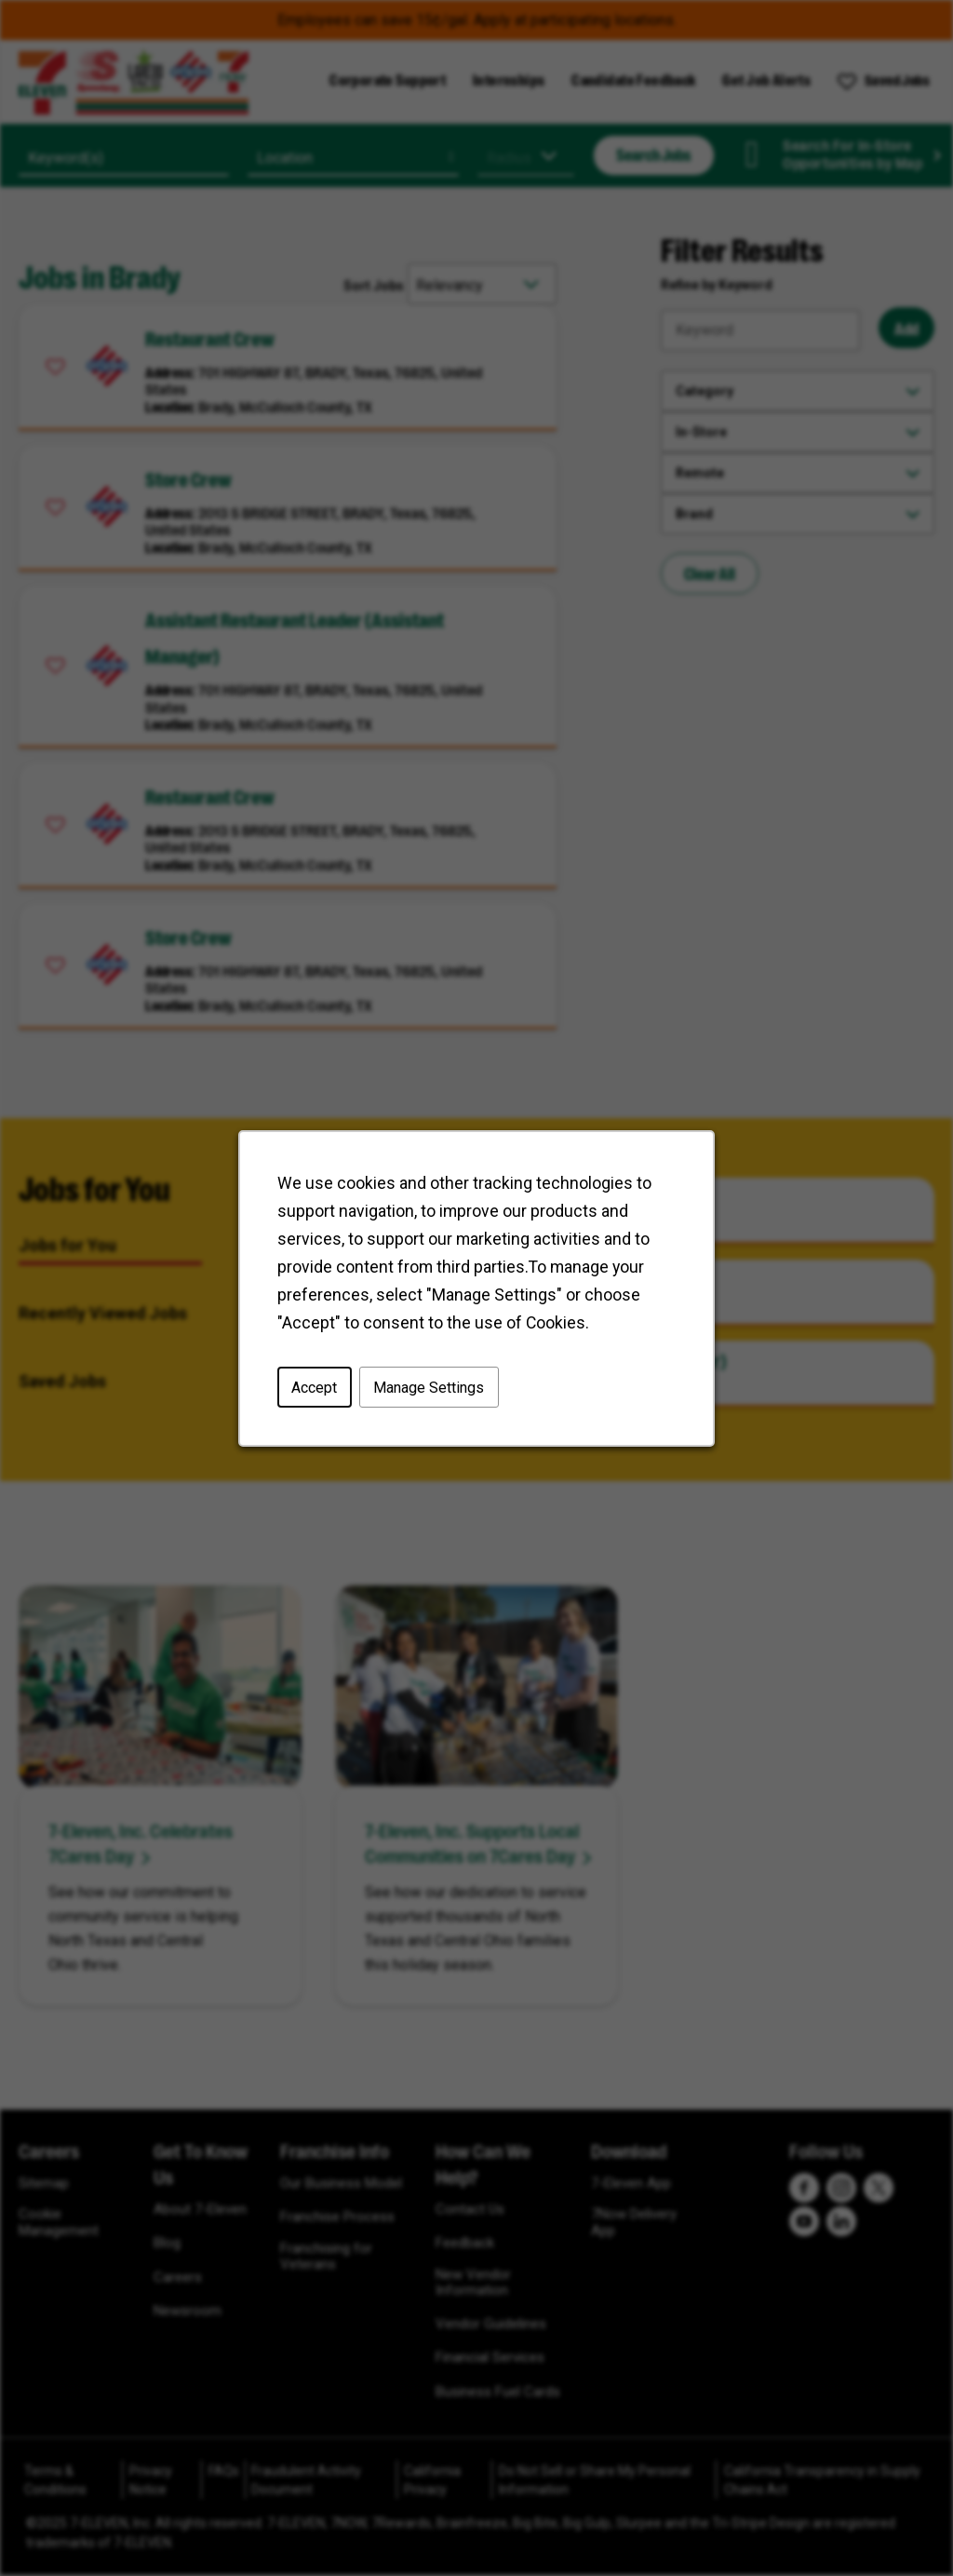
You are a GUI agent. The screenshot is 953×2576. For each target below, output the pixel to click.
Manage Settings (428, 1387)
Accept (314, 1387)
